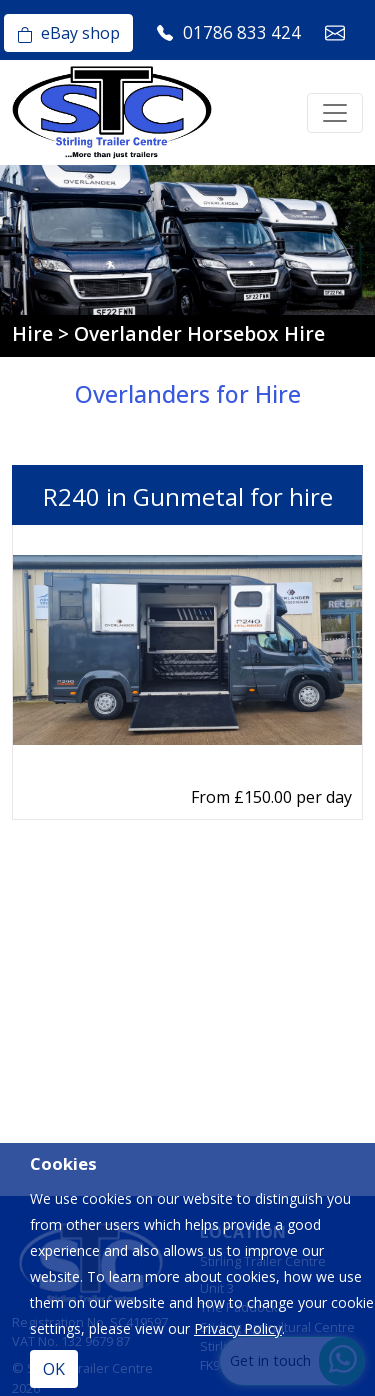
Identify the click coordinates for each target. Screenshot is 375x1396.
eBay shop (68, 33)
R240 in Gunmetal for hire (188, 496)
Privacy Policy (238, 1328)
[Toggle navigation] (335, 113)
